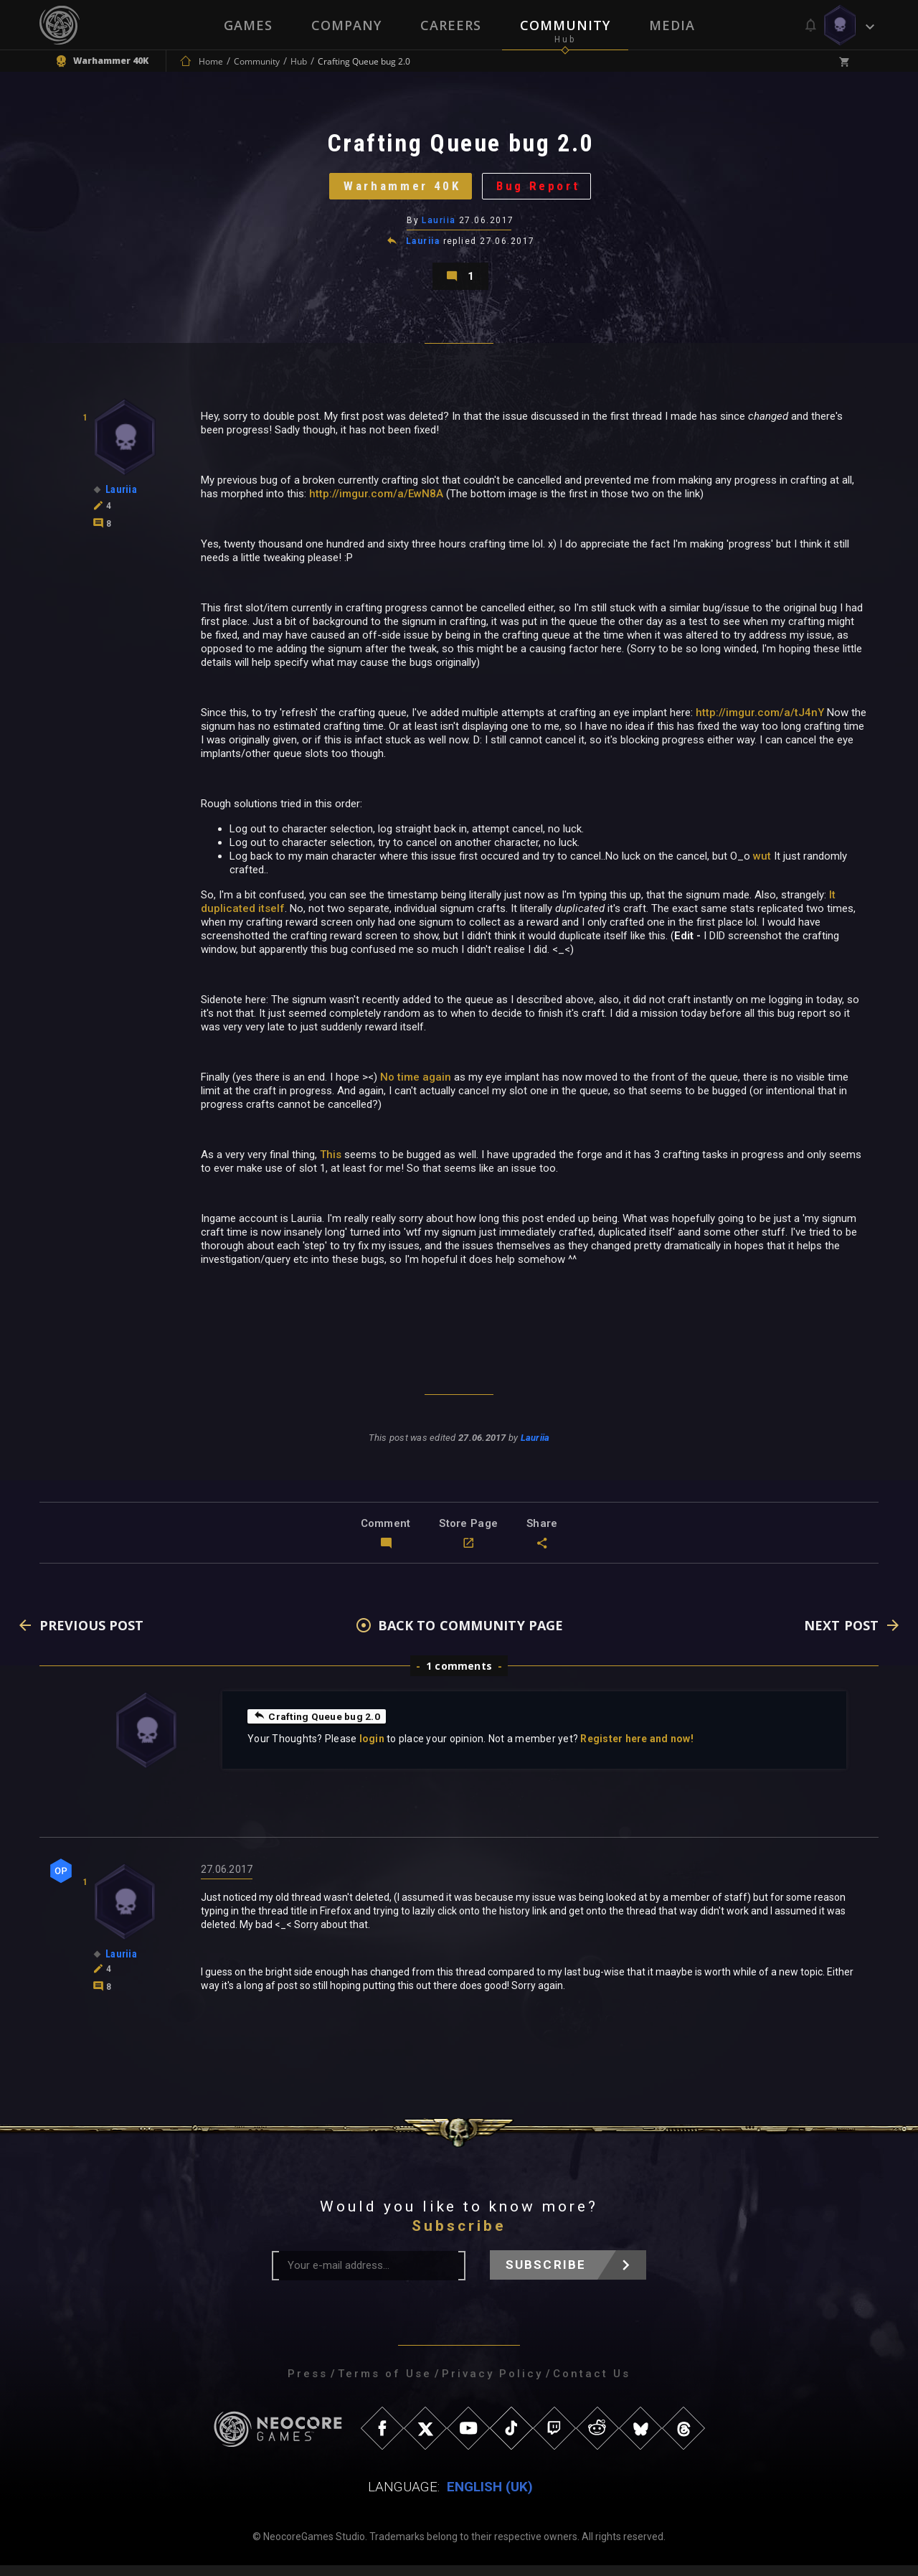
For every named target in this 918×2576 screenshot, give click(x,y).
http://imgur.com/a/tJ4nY (760, 723)
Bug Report (541, 189)
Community (565, 25)
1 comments (459, 1676)
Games (248, 25)
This (330, 1165)
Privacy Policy (492, 2384)
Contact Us (591, 2384)
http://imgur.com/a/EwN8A (376, 504)
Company (346, 25)
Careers (450, 25)
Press (308, 2384)
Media (672, 25)
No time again (415, 1087)
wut (762, 866)
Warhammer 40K (400, 189)
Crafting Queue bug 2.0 (317, 1726)
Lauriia (439, 226)
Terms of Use (385, 2384)
